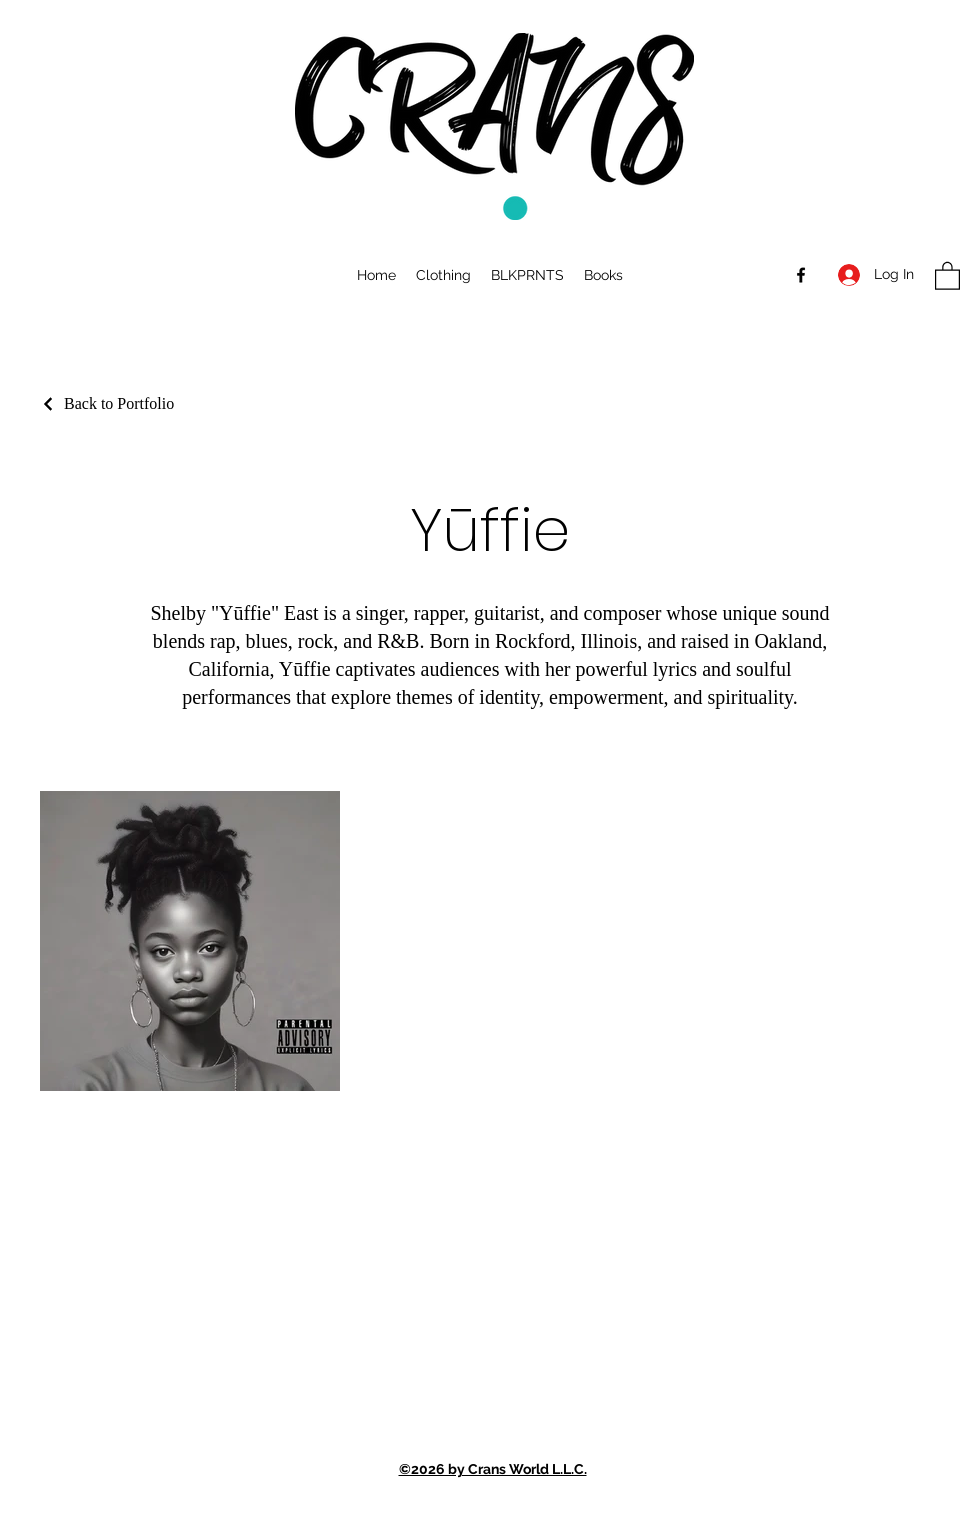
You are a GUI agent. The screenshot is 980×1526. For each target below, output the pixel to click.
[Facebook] (801, 275)
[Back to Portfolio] (107, 404)
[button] (947, 275)
